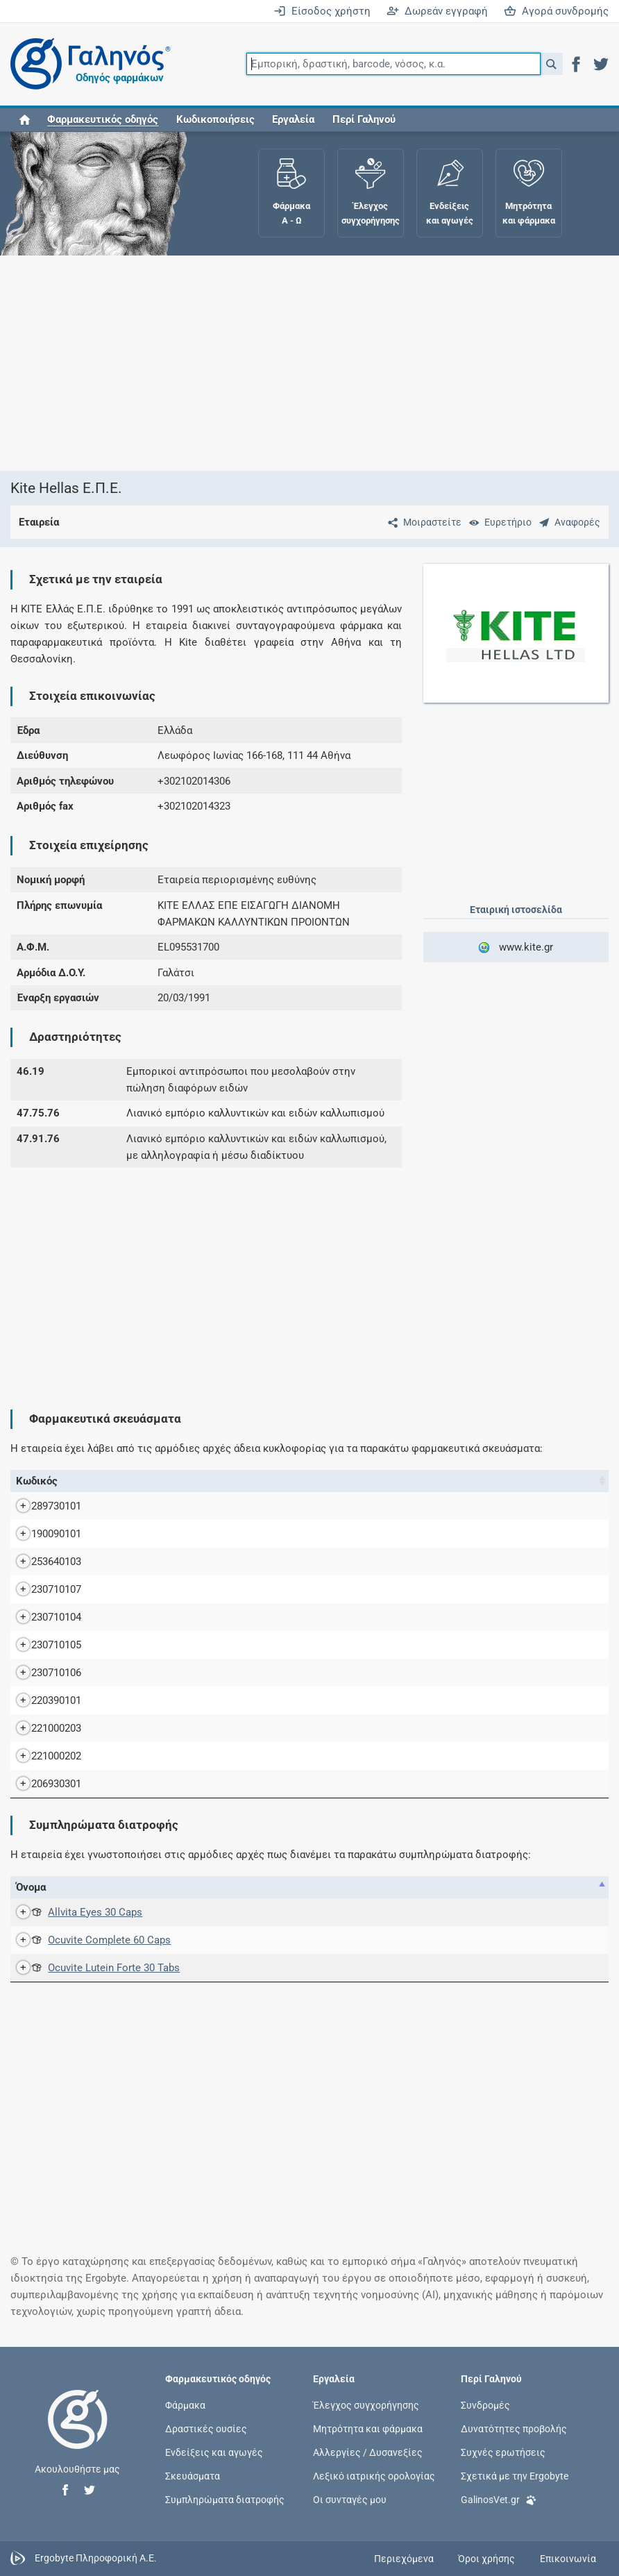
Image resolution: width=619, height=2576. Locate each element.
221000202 (42, 1756)
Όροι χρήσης (486, 2558)
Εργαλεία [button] (293, 119)
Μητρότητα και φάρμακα (368, 2428)
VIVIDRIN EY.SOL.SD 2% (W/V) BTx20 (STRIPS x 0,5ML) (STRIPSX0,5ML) (266, 1784)
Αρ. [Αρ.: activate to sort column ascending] (388, 1887)
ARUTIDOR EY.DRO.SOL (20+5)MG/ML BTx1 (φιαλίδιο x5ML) (240, 1506)
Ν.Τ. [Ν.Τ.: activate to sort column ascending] (515, 1481)
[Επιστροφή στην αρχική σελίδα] (78, 2433)
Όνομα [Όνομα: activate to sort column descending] (97, 1481)
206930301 (42, 1784)
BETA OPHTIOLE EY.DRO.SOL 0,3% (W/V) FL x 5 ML (218, 1534)
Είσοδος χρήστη (322, 11)
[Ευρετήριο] (498, 522)
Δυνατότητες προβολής (514, 2428)
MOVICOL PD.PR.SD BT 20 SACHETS (186, 1617)
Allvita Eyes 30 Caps (81, 1912)
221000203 (42, 1728)
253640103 (42, 1561)
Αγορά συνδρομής (556, 11)
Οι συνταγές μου (350, 2499)
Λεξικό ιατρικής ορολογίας (374, 2476)
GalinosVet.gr (498, 2499)
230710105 (42, 1645)
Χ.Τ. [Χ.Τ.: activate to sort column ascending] (554, 1481)
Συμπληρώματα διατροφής (225, 2499)
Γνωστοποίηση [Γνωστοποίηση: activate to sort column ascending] (495, 1887)
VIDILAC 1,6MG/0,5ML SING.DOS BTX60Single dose (220, 1756)
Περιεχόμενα (404, 2558)
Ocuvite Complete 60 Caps (95, 1940)
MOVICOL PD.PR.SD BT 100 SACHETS (188, 1589)
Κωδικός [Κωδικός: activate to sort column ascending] (37, 1481)
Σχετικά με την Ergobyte (514, 2476)
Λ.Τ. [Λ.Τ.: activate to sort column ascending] (594, 1481)
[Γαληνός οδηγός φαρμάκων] (86, 64)
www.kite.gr (516, 947)
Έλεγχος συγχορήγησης (366, 2404)
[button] (551, 64)
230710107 (42, 1589)
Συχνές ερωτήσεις (503, 2452)
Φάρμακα (185, 2404)
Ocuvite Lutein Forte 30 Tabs (100, 1968)
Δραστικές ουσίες (206, 2428)
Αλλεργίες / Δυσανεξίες (368, 2452)
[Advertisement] (304, 363)
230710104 (42, 1617)
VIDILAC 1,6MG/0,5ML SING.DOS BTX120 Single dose (224, 1728)
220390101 (42, 1700)
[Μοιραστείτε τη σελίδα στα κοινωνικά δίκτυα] (421, 522)
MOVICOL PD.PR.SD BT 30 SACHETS (186, 1645)
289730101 (42, 1506)
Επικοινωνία (568, 2558)
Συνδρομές (485, 2404)
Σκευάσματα (192, 2476)
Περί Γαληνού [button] (364, 119)
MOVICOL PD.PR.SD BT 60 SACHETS (186, 1672)
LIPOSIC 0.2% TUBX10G (155, 1561)
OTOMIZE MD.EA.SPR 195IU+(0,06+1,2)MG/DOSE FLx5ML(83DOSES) (259, 1700)
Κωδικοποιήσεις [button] (215, 119)
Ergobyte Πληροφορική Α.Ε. (96, 2558)
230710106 (42, 1672)
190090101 (42, 1534)
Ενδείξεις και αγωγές (214, 2452)
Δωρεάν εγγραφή (437, 11)
